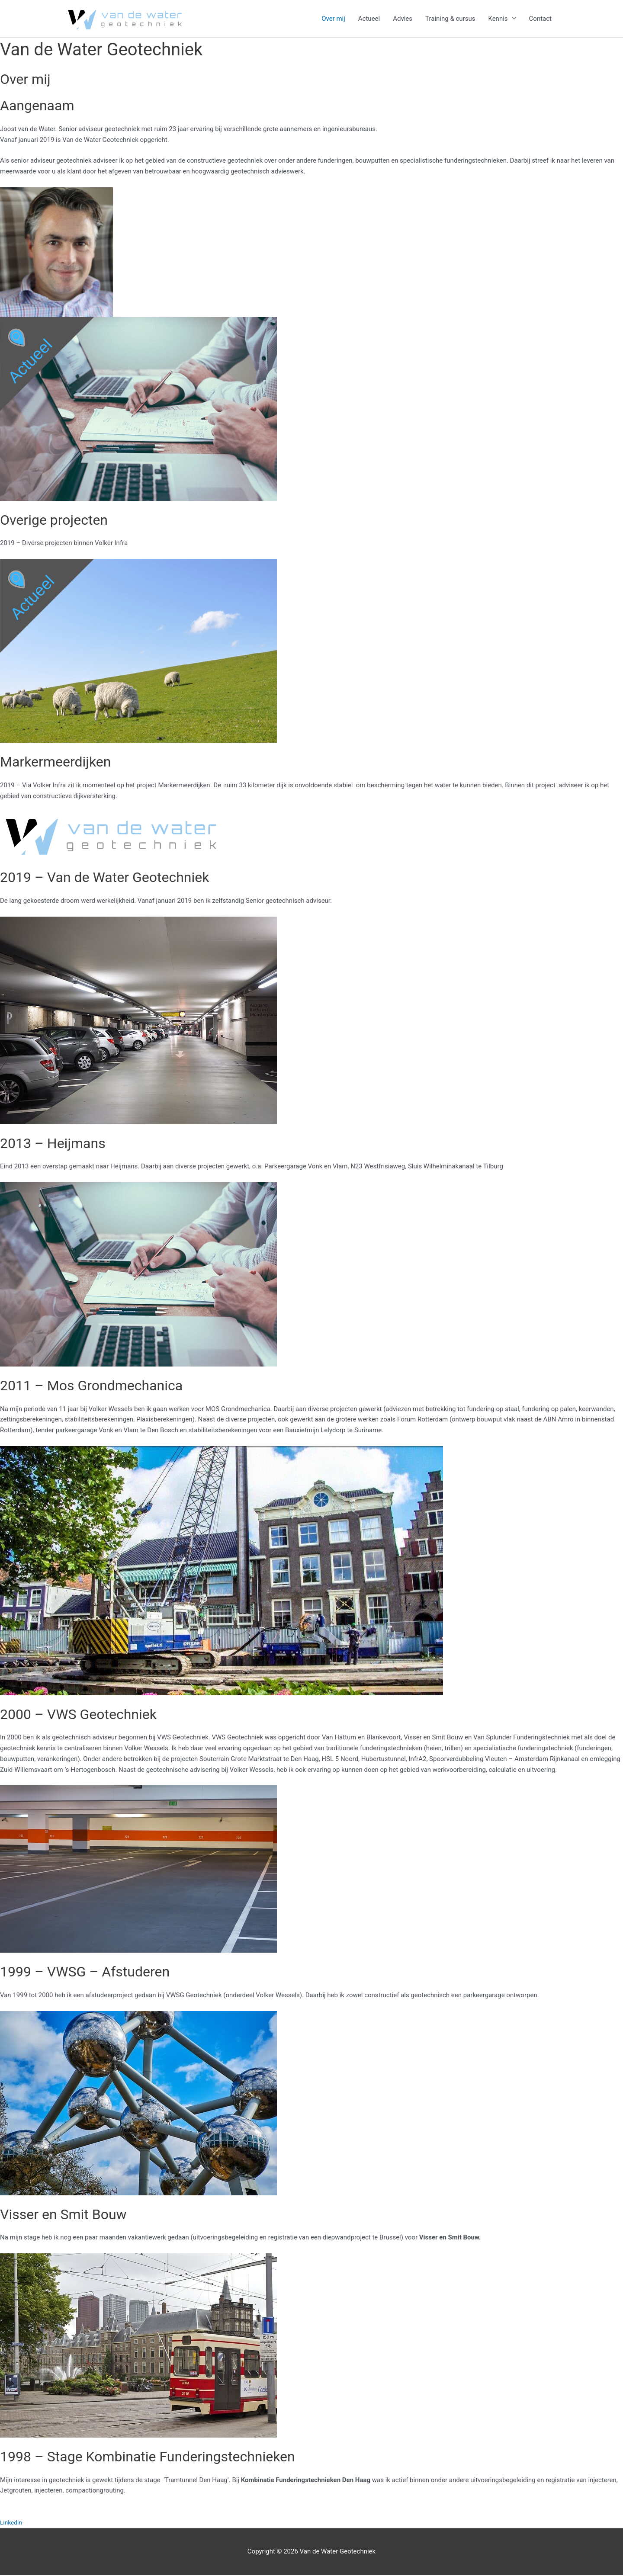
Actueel (369, 19)
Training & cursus (450, 19)
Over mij (333, 19)
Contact (540, 19)
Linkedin (12, 2524)
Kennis (497, 19)
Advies (402, 19)
